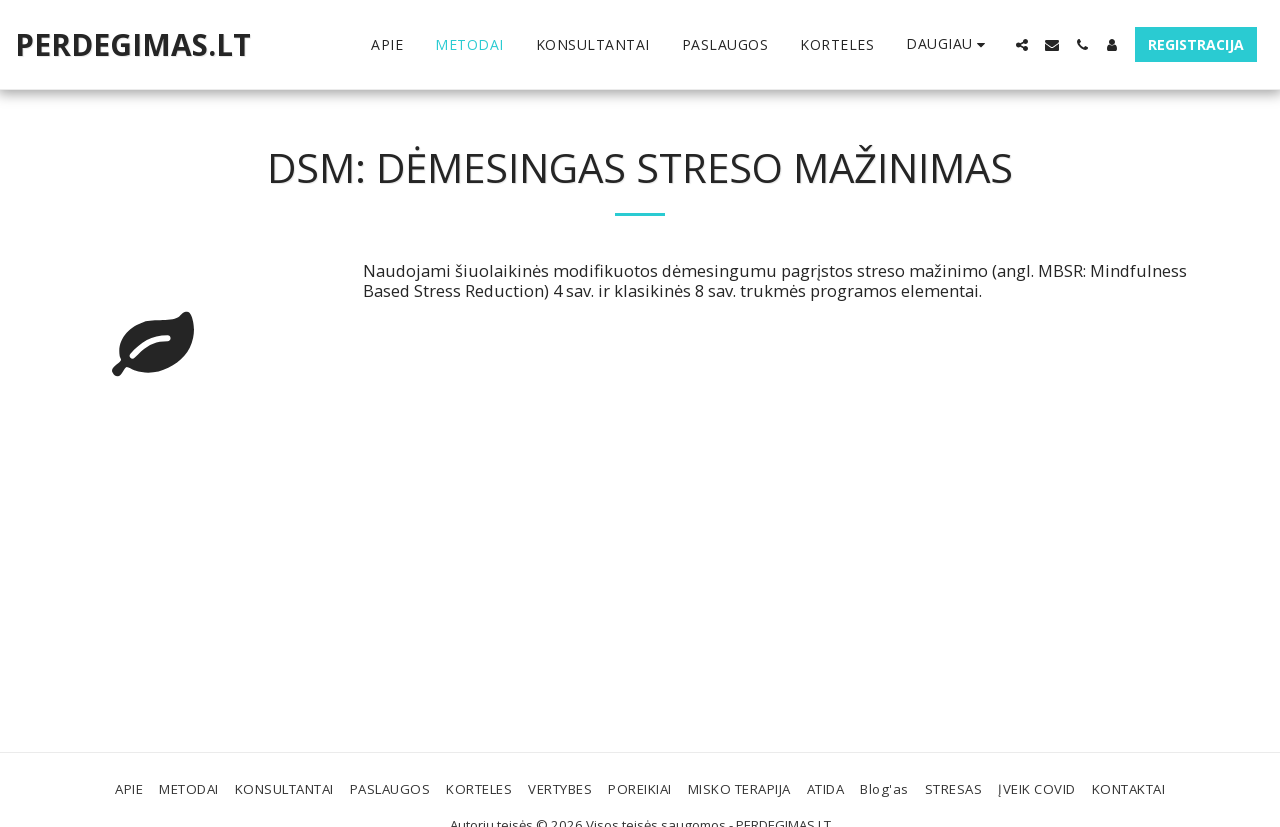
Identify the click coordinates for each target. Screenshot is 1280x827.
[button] (1022, 45)
